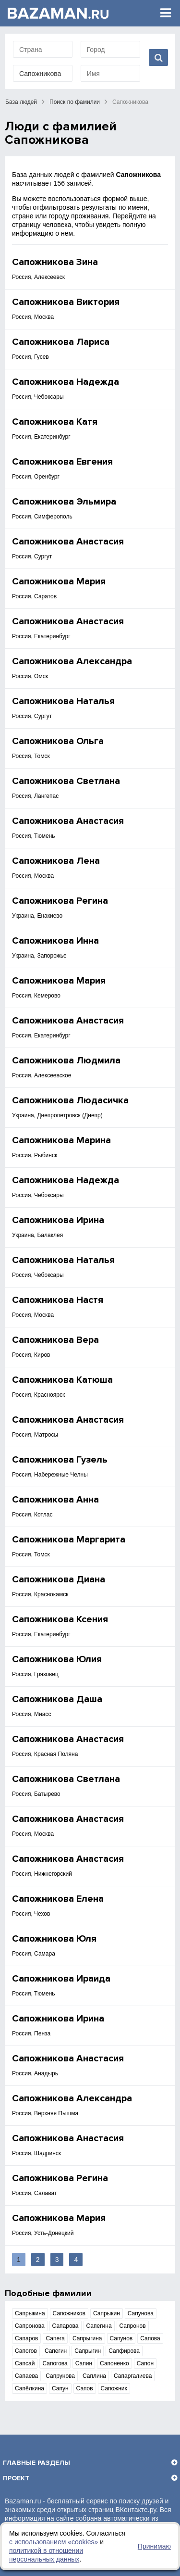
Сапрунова (60, 2376)
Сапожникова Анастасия (68, 541)
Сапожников (69, 2313)
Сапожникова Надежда (65, 382)
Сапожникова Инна (55, 941)
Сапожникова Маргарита (68, 1539)
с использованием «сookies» (53, 2542)
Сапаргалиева (133, 2376)
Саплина (94, 2376)
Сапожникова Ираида (61, 1978)
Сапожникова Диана (58, 1579)
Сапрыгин (87, 2351)
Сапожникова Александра (72, 661)
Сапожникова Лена (56, 861)
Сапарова (65, 2326)
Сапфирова (124, 2351)
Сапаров (26, 2338)
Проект (16, 2478)
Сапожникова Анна (55, 1499)
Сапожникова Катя (54, 422)
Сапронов (133, 2326)
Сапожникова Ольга (58, 741)
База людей (21, 102)
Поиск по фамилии (74, 102)
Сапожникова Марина (61, 1140)
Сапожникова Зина (55, 262)
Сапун (60, 2388)
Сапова (150, 2338)
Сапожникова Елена (58, 1899)
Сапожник (114, 2388)
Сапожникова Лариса (60, 342)
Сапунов (121, 2338)
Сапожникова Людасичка (70, 1100)
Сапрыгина (87, 2338)
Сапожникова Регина (60, 901)
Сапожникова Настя (57, 1300)
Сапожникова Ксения (60, 1619)
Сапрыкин (106, 2313)
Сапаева (26, 2376)
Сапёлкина (29, 2388)
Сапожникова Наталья (63, 701)
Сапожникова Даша (57, 1699)
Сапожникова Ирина (58, 1220)
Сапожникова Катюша (62, 1380)
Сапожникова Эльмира (64, 501)
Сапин (83, 2363)
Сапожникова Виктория (66, 302)
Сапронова (30, 2326)
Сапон (145, 2363)
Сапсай (25, 2363)
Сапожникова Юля (54, 1939)
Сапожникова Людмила (66, 1060)
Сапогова (54, 2363)
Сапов (84, 2388)
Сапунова (141, 2313)
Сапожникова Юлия (57, 1659)
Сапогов (26, 2351)
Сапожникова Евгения (62, 461)
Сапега (55, 2338)
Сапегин (56, 2351)
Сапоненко (114, 2363)
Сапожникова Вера (55, 1340)
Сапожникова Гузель (60, 1459)
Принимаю (154, 2546)
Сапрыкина (30, 2313)
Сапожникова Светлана (66, 781)
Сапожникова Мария (59, 581)
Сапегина (99, 2326)
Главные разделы (36, 2463)
